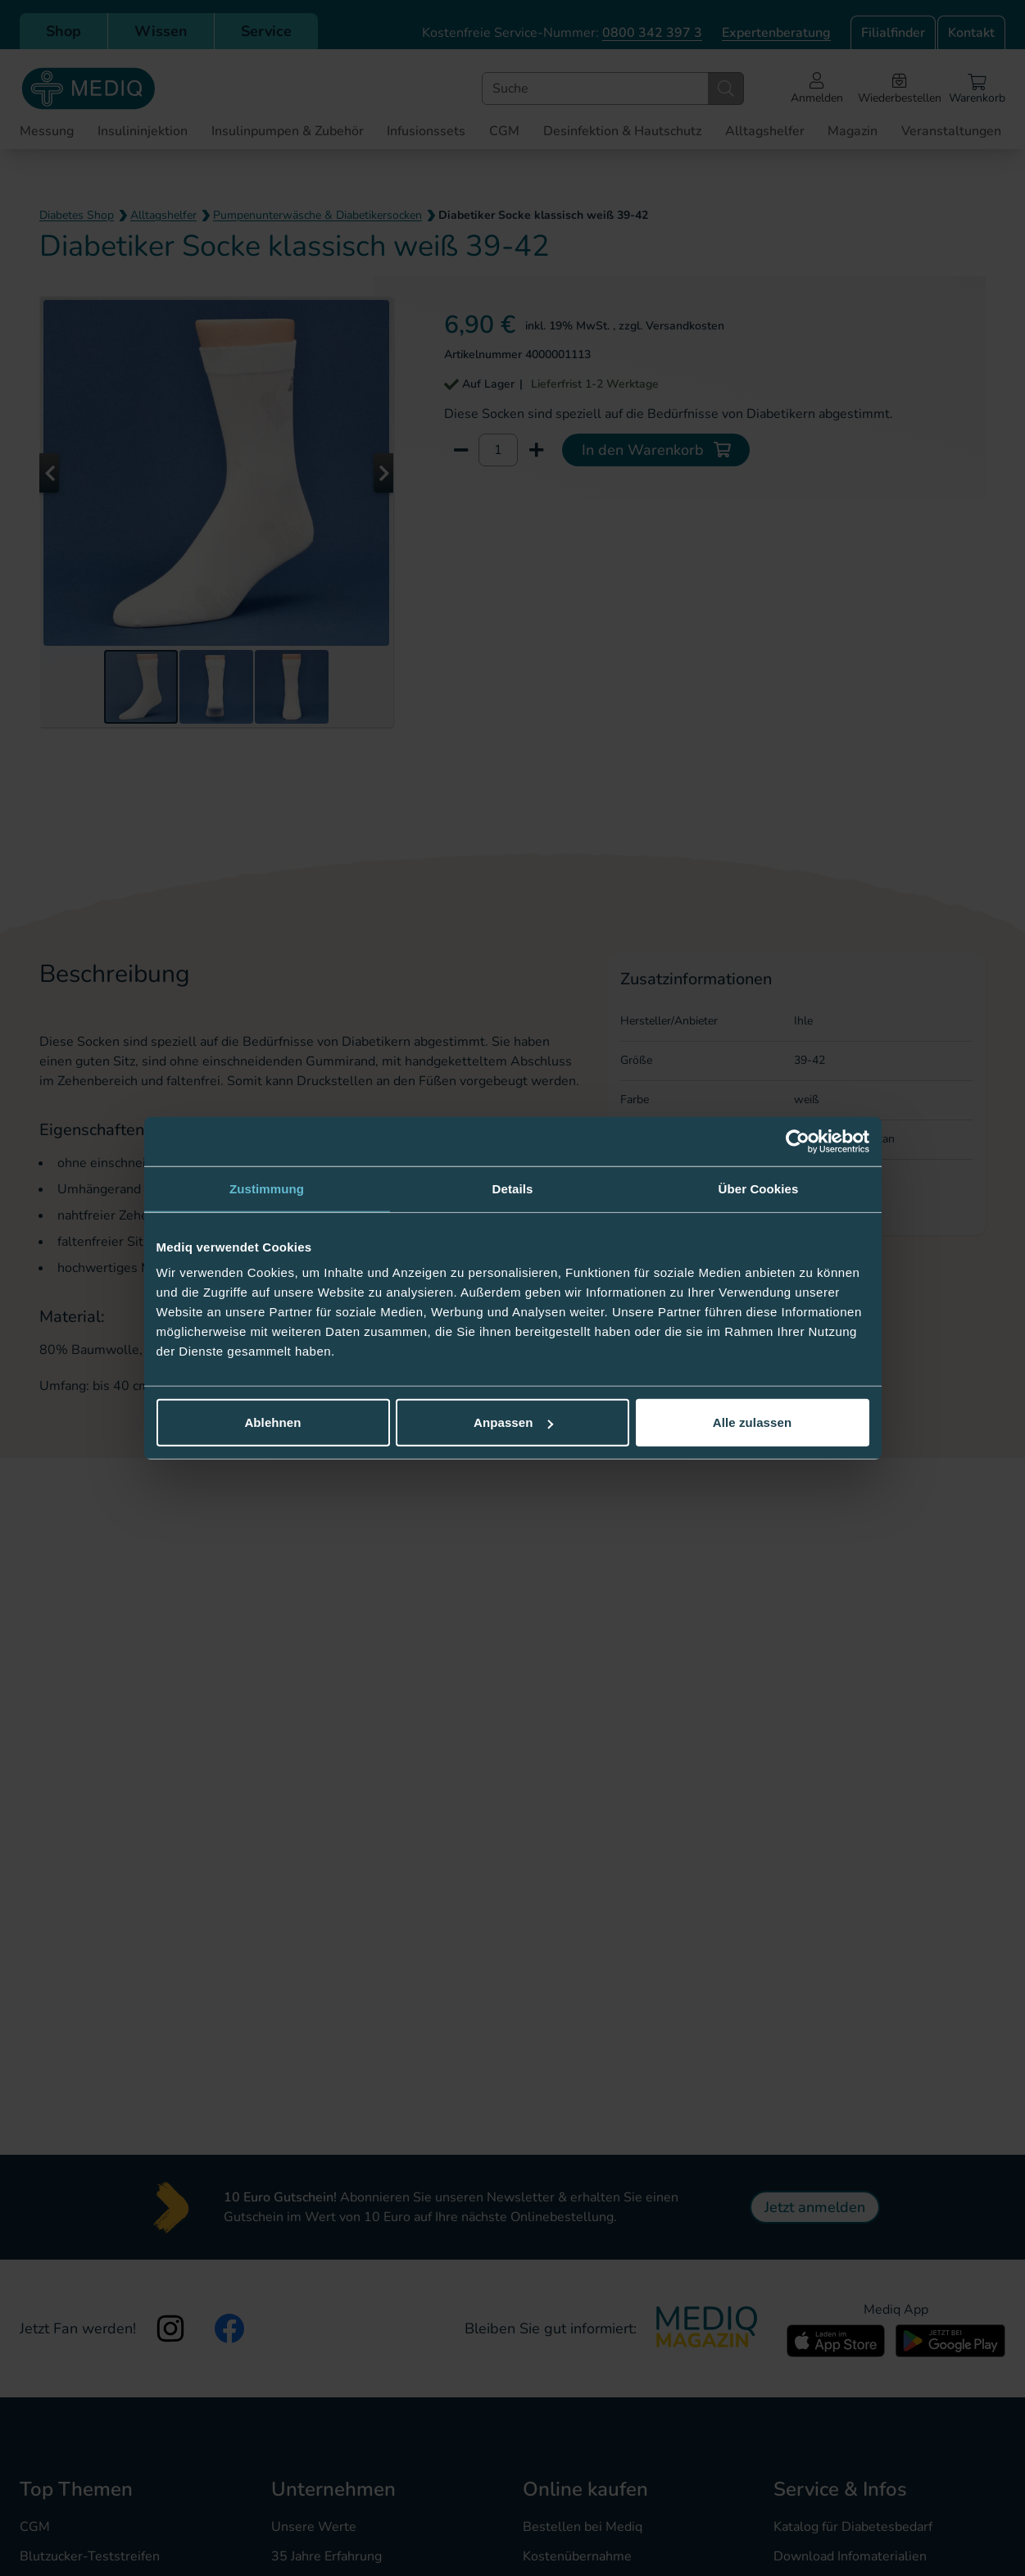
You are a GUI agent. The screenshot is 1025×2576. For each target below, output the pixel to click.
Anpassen (513, 1422)
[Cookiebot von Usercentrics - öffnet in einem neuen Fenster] (797, 1141)
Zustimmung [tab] (266, 1188)
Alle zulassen (752, 1422)
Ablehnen (272, 1422)
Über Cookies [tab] (759, 1188)
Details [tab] (512, 1188)
